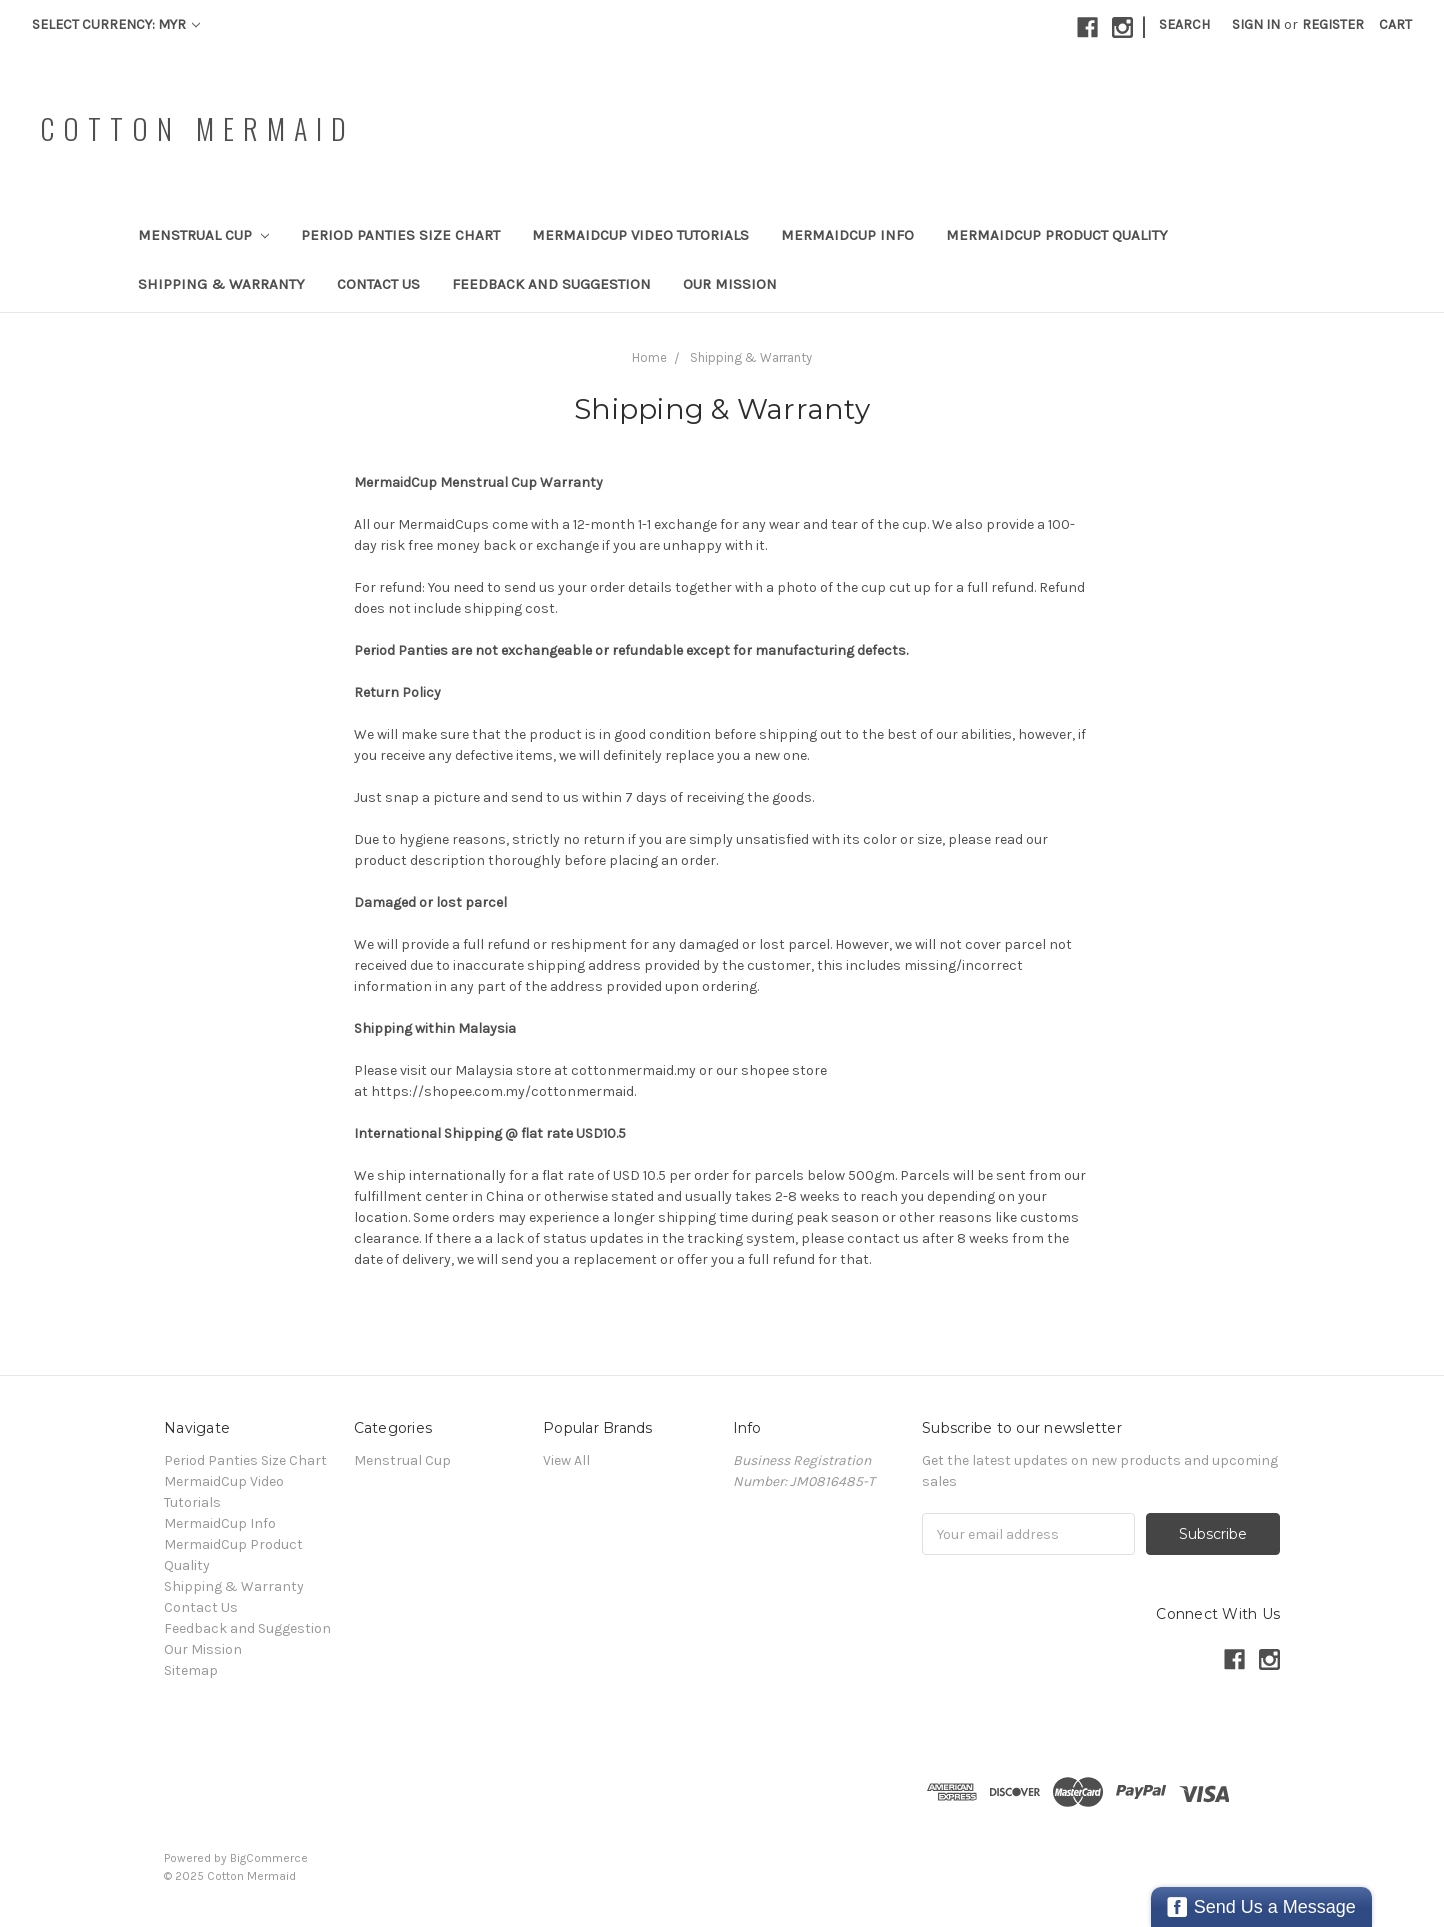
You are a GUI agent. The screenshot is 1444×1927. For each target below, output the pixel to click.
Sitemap (191, 1670)
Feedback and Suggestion (551, 284)
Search (1184, 24)
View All (566, 1460)
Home (649, 357)
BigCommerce (269, 1858)
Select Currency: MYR (116, 24)
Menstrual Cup (203, 235)
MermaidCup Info (847, 235)
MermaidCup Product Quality (1057, 235)
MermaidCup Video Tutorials (640, 235)
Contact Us (378, 284)
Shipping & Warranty (221, 284)
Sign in (1256, 24)
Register (1333, 24)
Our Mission (730, 284)
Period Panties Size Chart (400, 235)
